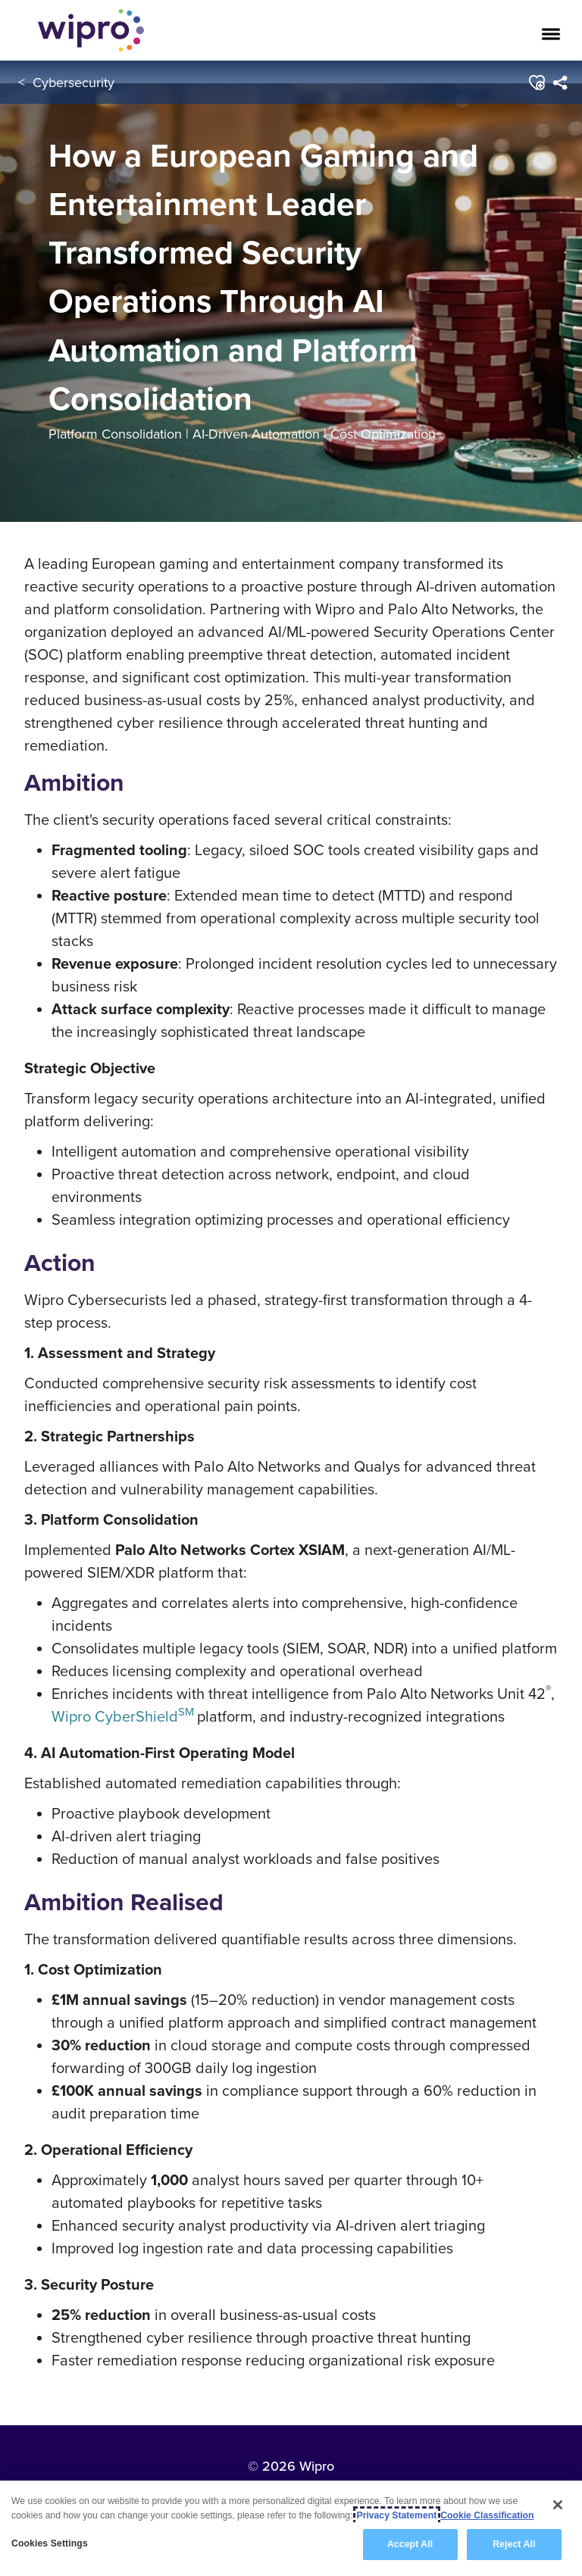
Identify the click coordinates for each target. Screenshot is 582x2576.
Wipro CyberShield (123, 1716)
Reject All (514, 2545)
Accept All (410, 2545)
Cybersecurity (73, 82)
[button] (537, 82)
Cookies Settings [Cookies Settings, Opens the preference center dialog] (49, 2544)
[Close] (557, 2504)
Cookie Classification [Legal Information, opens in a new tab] (487, 2515)
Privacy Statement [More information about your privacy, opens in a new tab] (397, 2515)
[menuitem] (560, 82)
